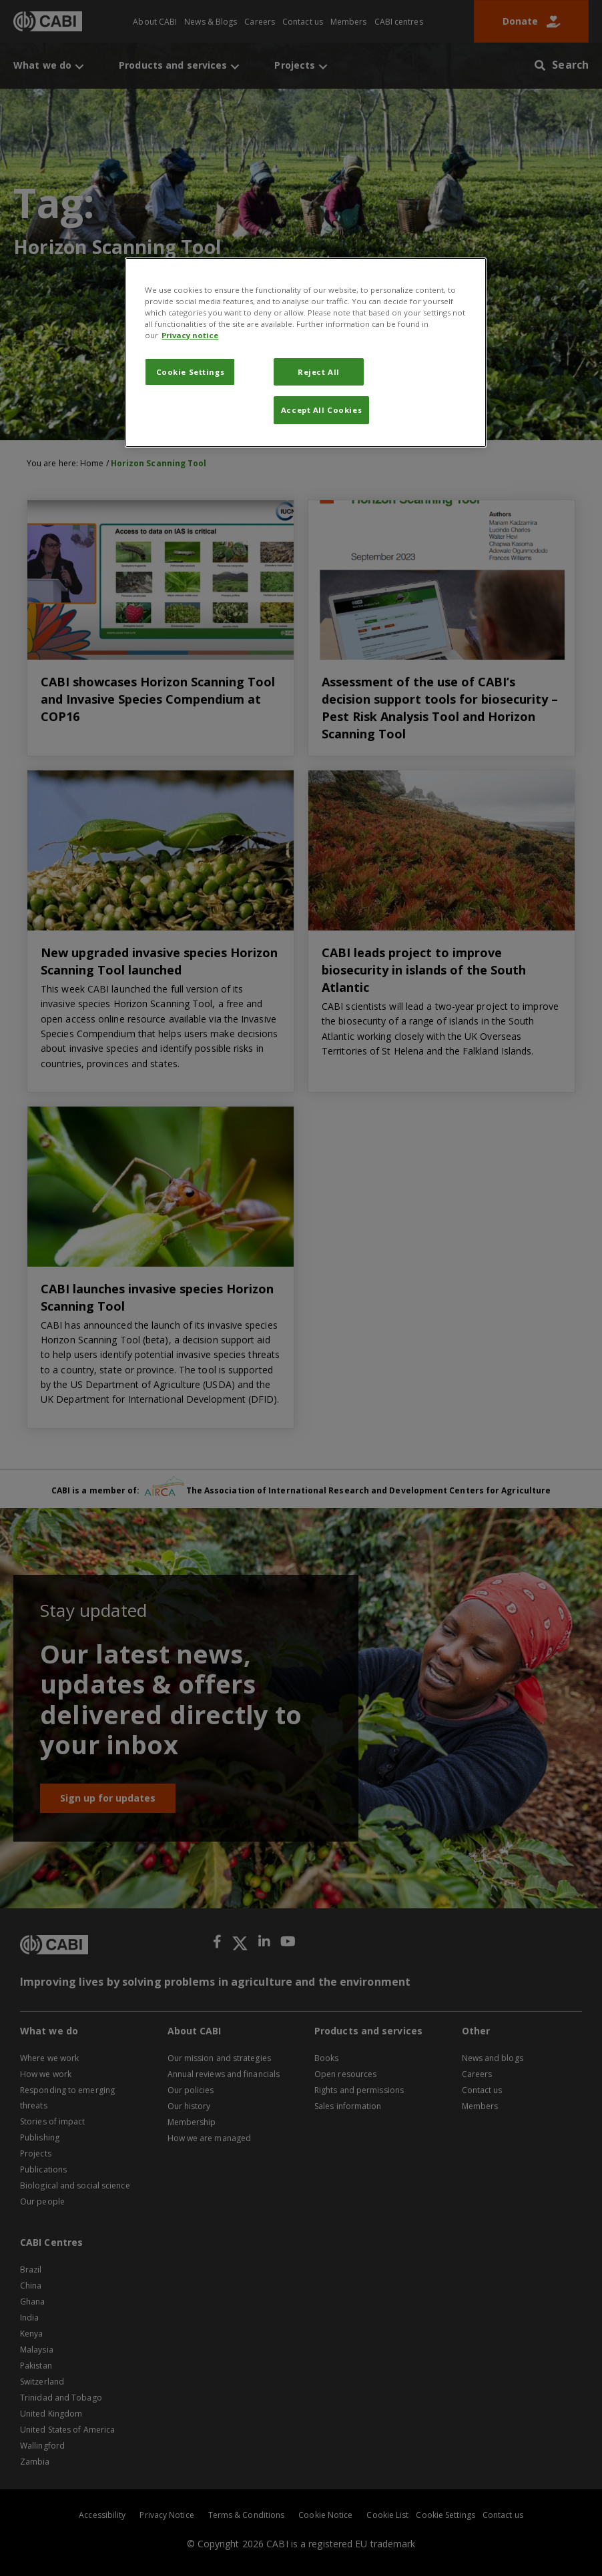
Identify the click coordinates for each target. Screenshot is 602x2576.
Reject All (319, 372)
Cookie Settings (190, 372)
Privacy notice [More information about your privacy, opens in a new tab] (190, 335)
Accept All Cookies (321, 410)
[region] (305, 352)
